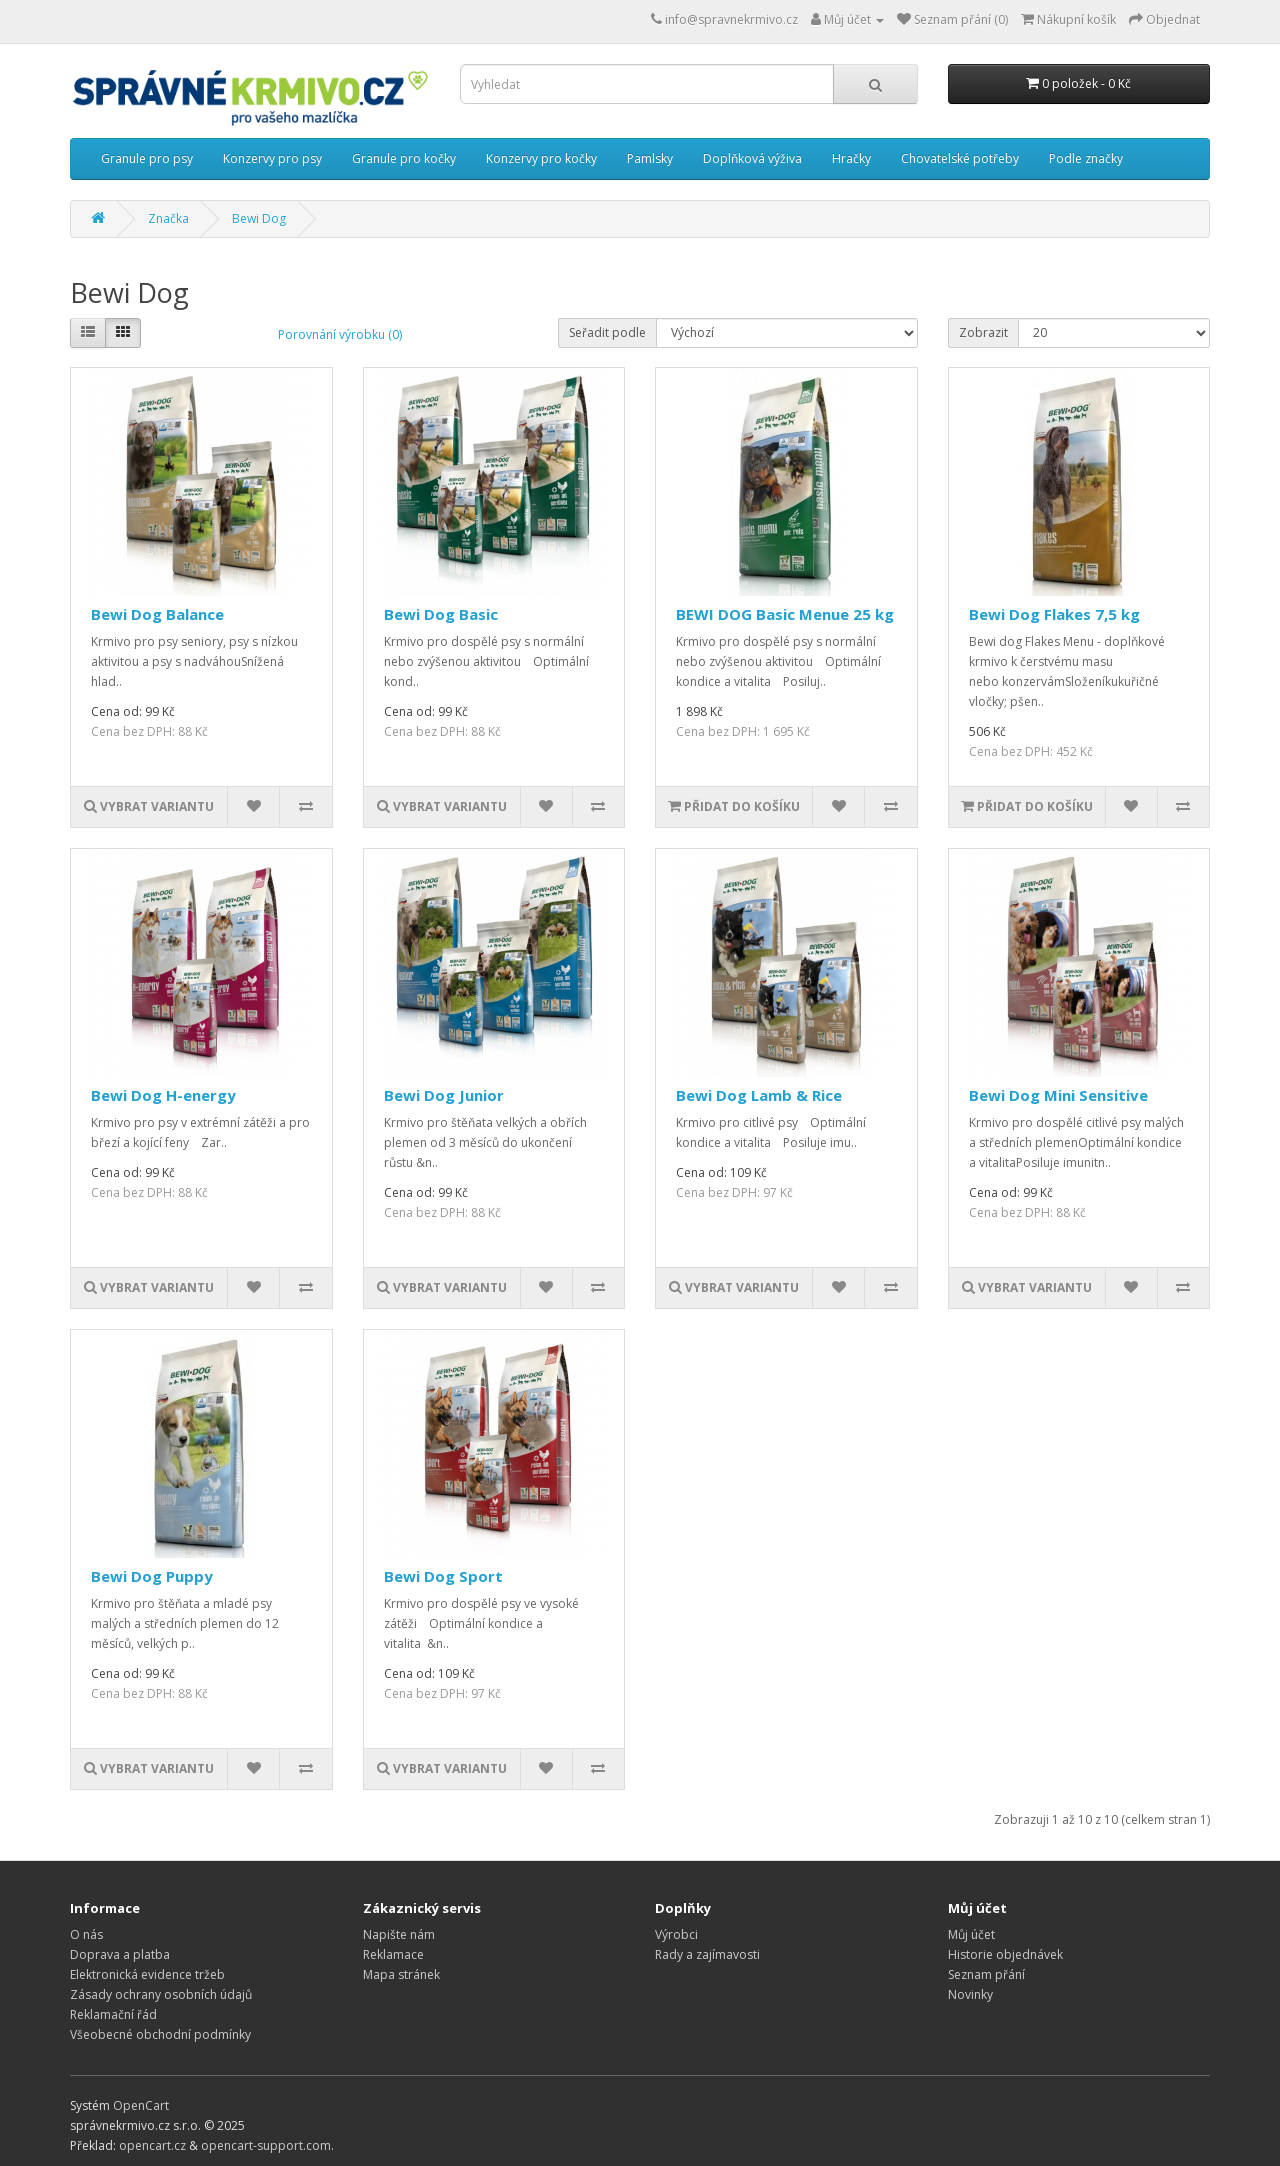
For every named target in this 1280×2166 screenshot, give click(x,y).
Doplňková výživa (752, 158)
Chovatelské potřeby (960, 158)
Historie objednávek (1005, 1954)
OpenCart (141, 2105)
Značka (168, 218)
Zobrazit (983, 332)
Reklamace (393, 1954)
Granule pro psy (147, 158)
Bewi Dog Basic (441, 614)
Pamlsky (650, 158)
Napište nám (399, 1934)
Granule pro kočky (404, 158)
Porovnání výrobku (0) (340, 334)
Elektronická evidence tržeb (147, 1974)
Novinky (970, 1994)
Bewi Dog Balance (157, 614)
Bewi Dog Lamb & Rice (759, 1095)
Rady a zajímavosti (707, 1954)
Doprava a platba (120, 1954)
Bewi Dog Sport (443, 1576)
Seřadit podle (607, 332)
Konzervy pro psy (272, 158)
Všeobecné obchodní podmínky (160, 2034)
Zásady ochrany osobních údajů (161, 1994)
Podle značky (1086, 158)
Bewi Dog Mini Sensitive (1058, 1095)
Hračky (851, 158)
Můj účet (971, 1934)
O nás (86, 1934)
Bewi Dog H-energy (163, 1095)
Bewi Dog (259, 218)
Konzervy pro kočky (541, 158)
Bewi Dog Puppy (152, 1576)
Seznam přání (986, 1974)
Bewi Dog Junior (444, 1095)
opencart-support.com (266, 2145)
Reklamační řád (113, 2014)
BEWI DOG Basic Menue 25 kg (785, 614)
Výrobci (676, 1934)
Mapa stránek (401, 1974)
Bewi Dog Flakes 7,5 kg (1054, 614)
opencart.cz (152, 2145)
